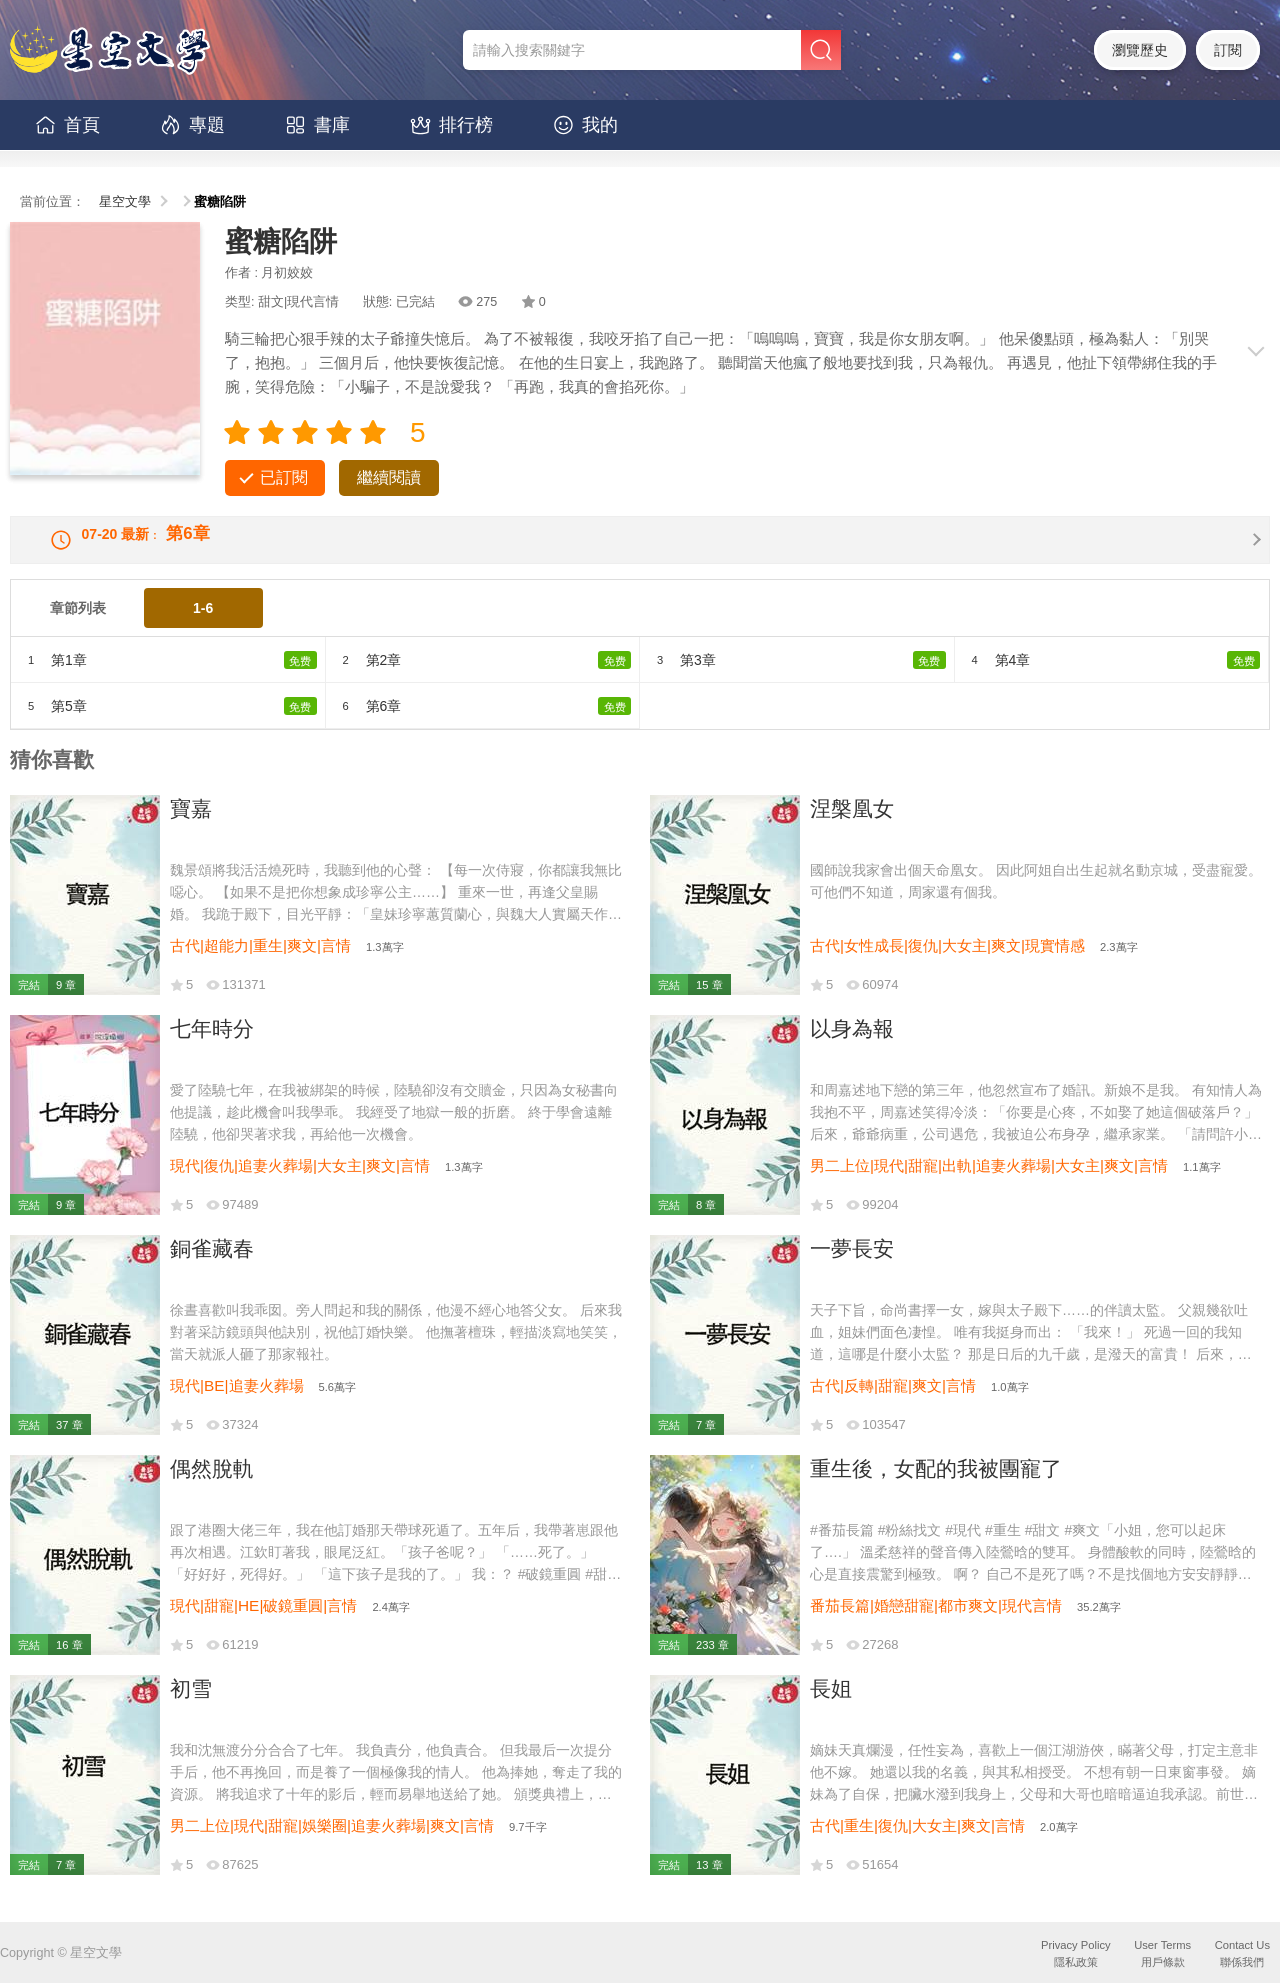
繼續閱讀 (389, 477)
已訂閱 (284, 477)
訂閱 (1228, 50)
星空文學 (125, 202)
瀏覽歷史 (1140, 50)
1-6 (203, 626)
